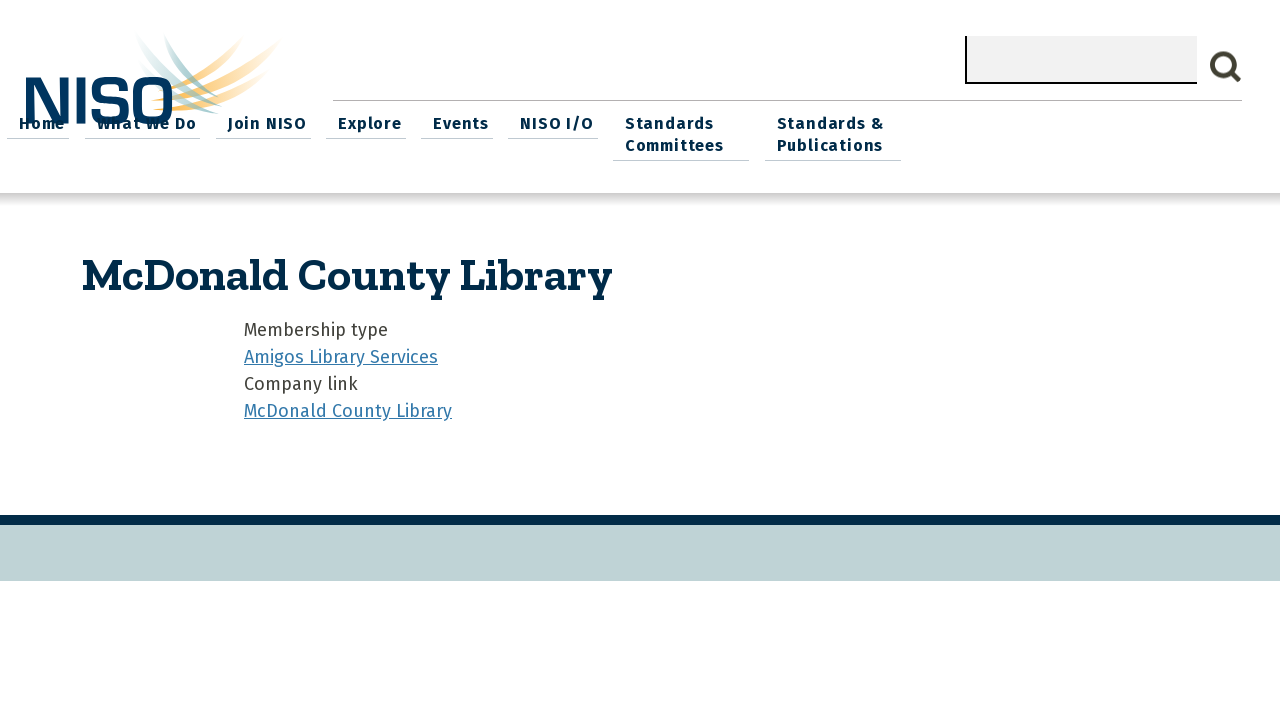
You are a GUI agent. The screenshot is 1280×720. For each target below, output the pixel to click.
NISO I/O (864, 120)
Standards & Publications (1145, 131)
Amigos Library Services (341, 352)
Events (773, 120)
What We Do (470, 120)
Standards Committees (977, 131)
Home (369, 120)
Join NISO (586, 120)
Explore (686, 120)
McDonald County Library (348, 406)
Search (1226, 67)
